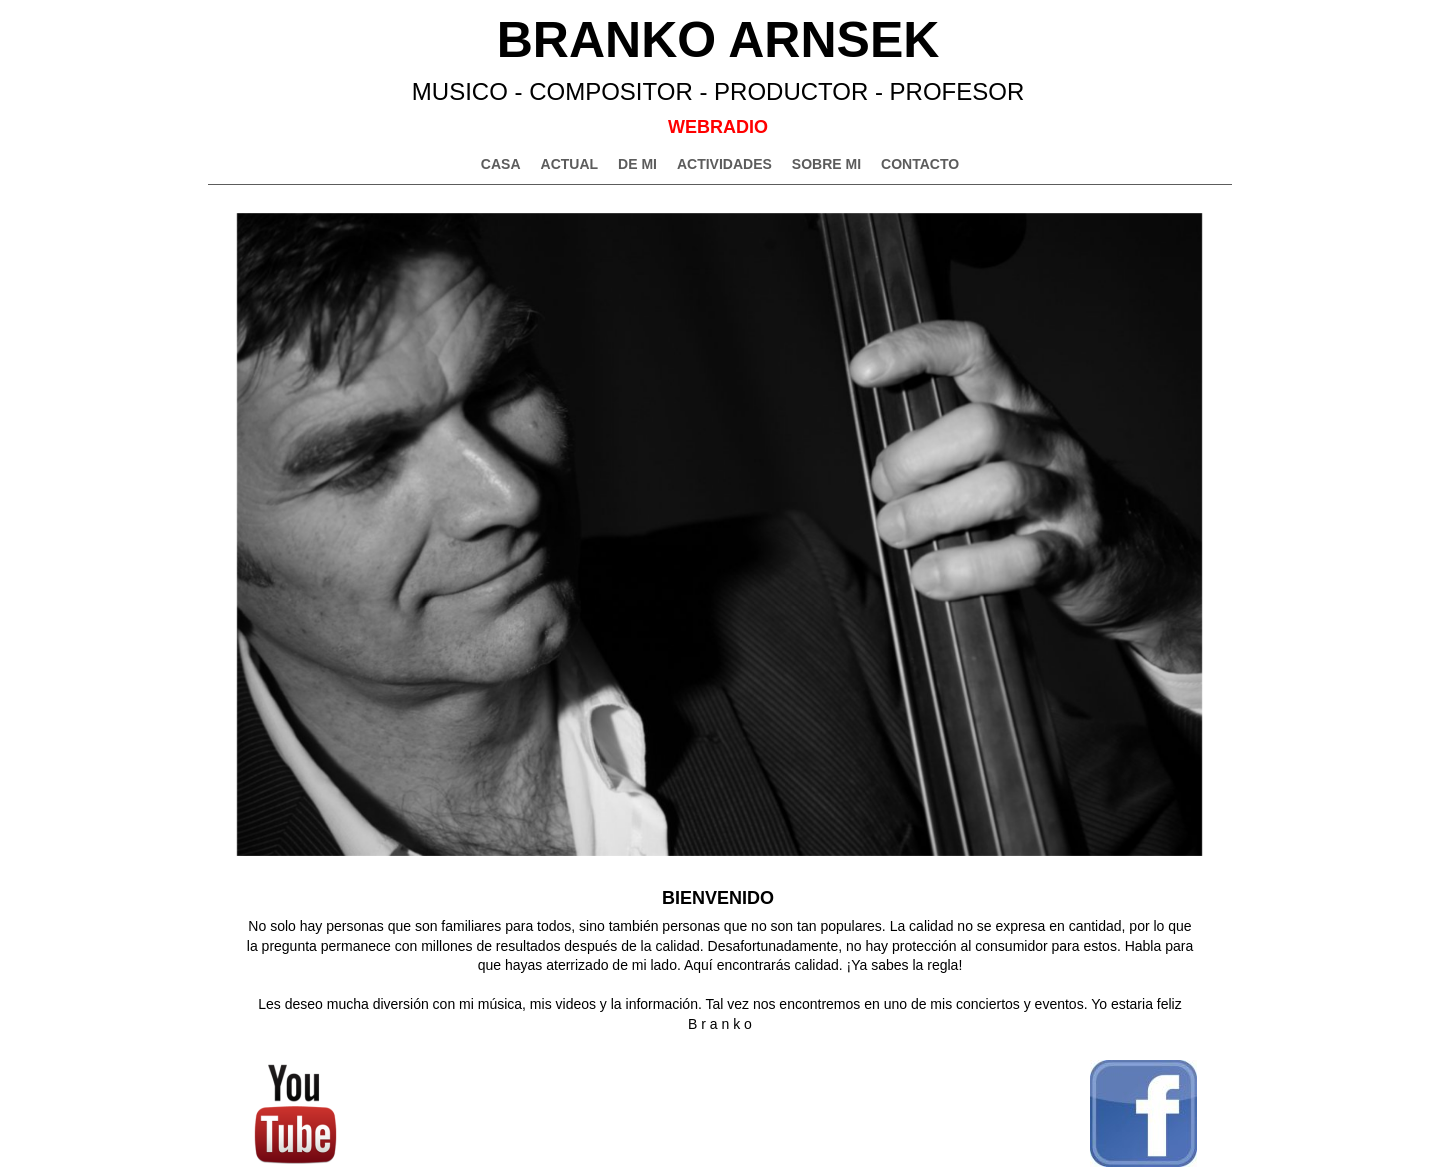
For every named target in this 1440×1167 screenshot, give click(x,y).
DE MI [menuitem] (637, 164)
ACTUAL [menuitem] (570, 164)
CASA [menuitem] (501, 164)
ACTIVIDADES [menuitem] (724, 164)
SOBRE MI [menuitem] (826, 164)
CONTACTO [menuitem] (920, 164)
